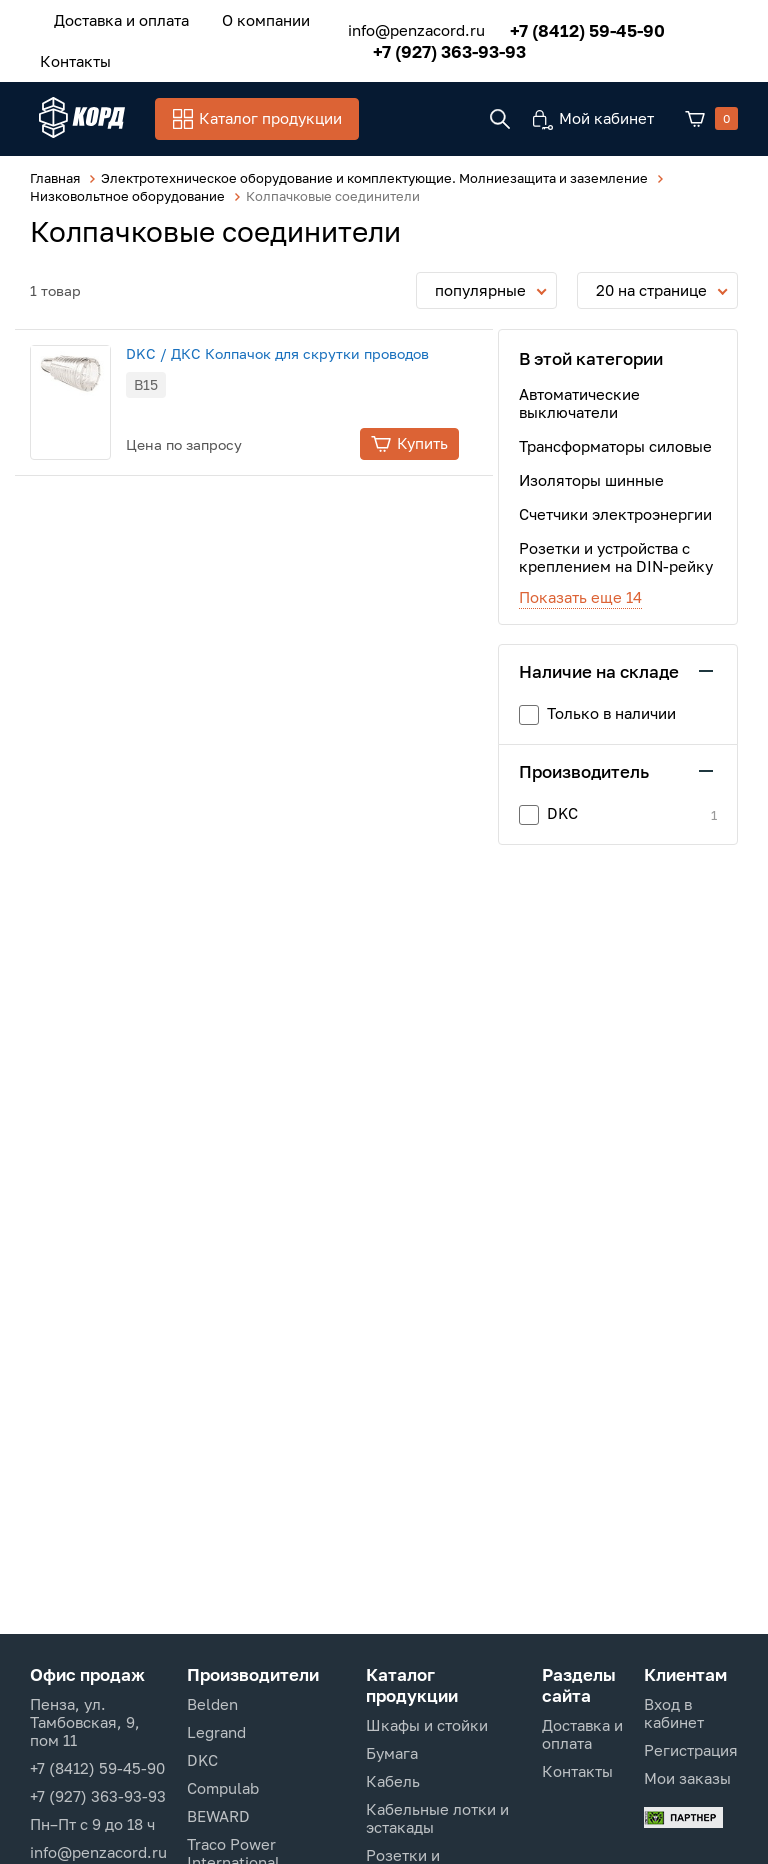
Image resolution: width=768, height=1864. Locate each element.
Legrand (216, 1732)
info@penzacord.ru (404, 28)
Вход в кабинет (674, 1713)
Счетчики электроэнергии (615, 516)
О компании (252, 19)
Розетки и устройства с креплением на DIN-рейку (616, 559)
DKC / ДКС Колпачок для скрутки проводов (296, 355)
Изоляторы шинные (591, 482)
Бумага (392, 1753)
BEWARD (218, 1816)
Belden (212, 1704)
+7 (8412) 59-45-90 (575, 27)
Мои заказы (687, 1778)
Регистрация (691, 1750)
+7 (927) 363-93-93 (437, 48)
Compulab (223, 1788)
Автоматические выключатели (579, 405)
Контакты (70, 57)
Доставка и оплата (116, 19)
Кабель (393, 1781)
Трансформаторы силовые (615, 448)
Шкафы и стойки (427, 1725)
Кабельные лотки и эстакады (437, 1818)
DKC (202, 1760)
